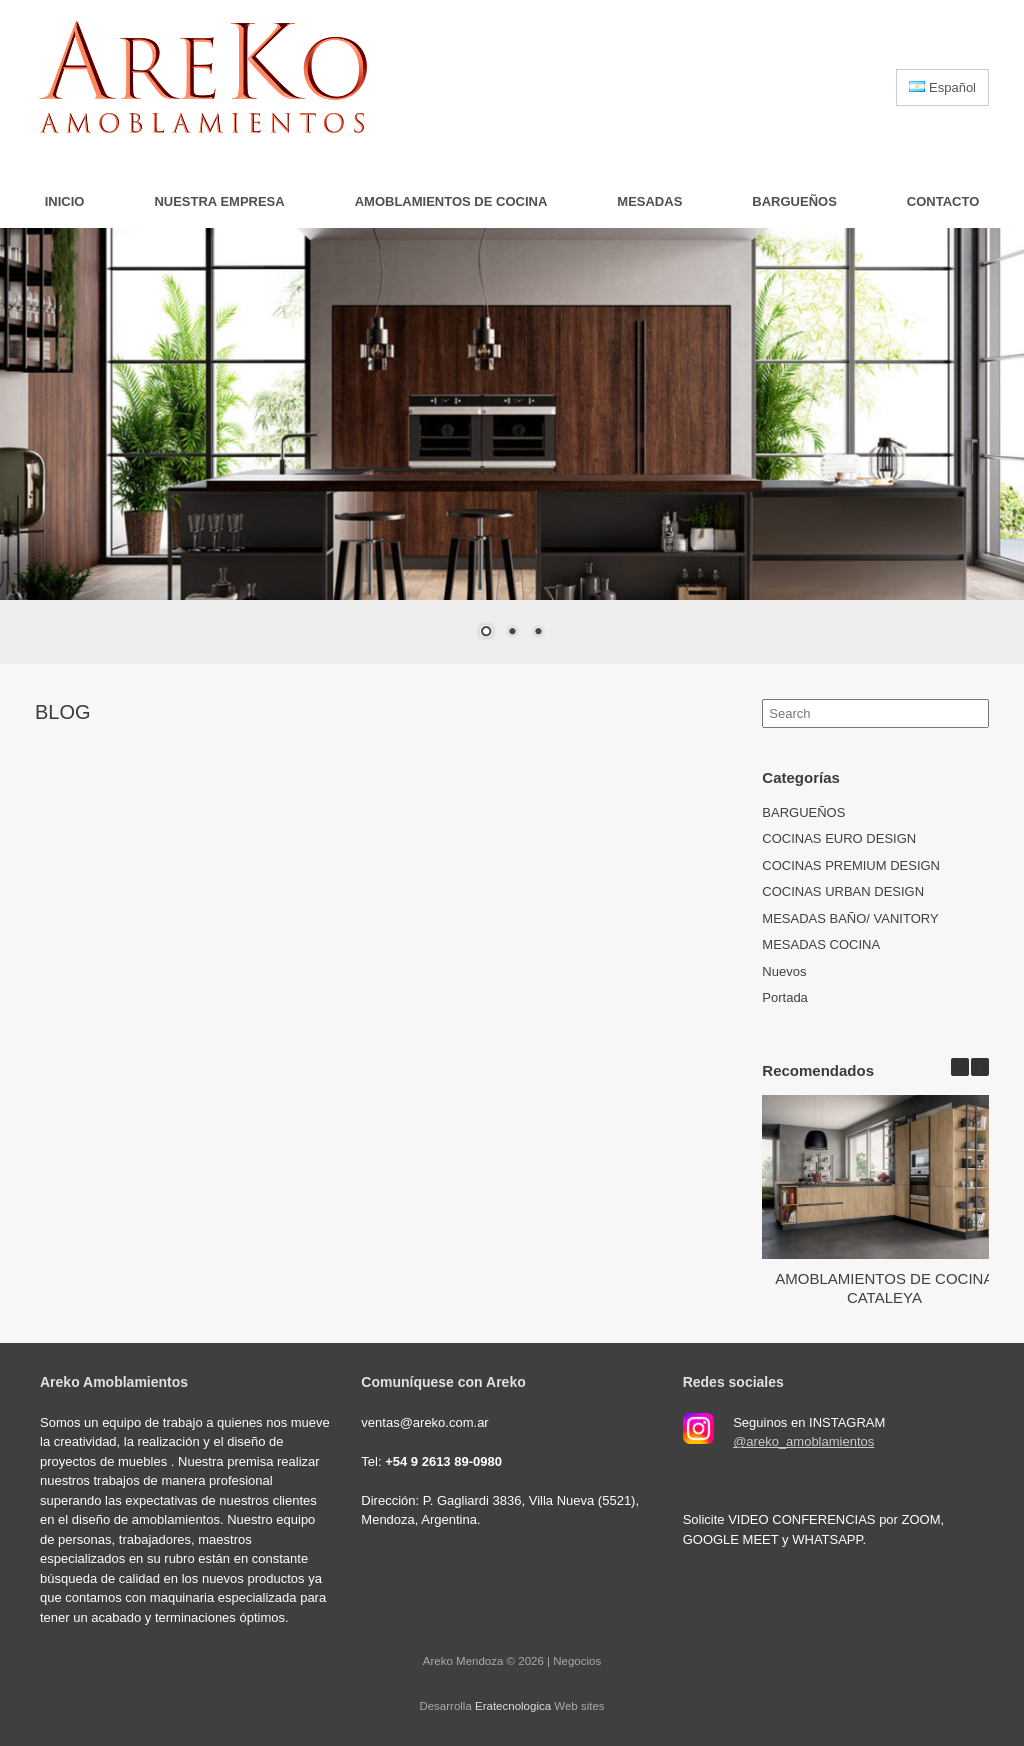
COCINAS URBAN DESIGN (843, 891)
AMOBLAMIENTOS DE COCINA (451, 201)
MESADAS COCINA (821, 944)
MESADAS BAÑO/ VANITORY (850, 918)
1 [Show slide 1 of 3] (486, 633)
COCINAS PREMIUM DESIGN (851, 865)
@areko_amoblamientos (803, 1441)
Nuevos (784, 971)
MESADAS (649, 201)
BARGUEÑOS (794, 201)
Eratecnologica (513, 1706)
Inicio (65, 201)
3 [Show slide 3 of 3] (538, 633)
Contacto (943, 201)
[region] (512, 446)
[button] (980, 1067)
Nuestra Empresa (219, 201)
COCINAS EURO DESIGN (839, 838)
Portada (785, 997)
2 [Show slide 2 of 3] (512, 633)
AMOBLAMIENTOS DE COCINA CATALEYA (885, 1288)
